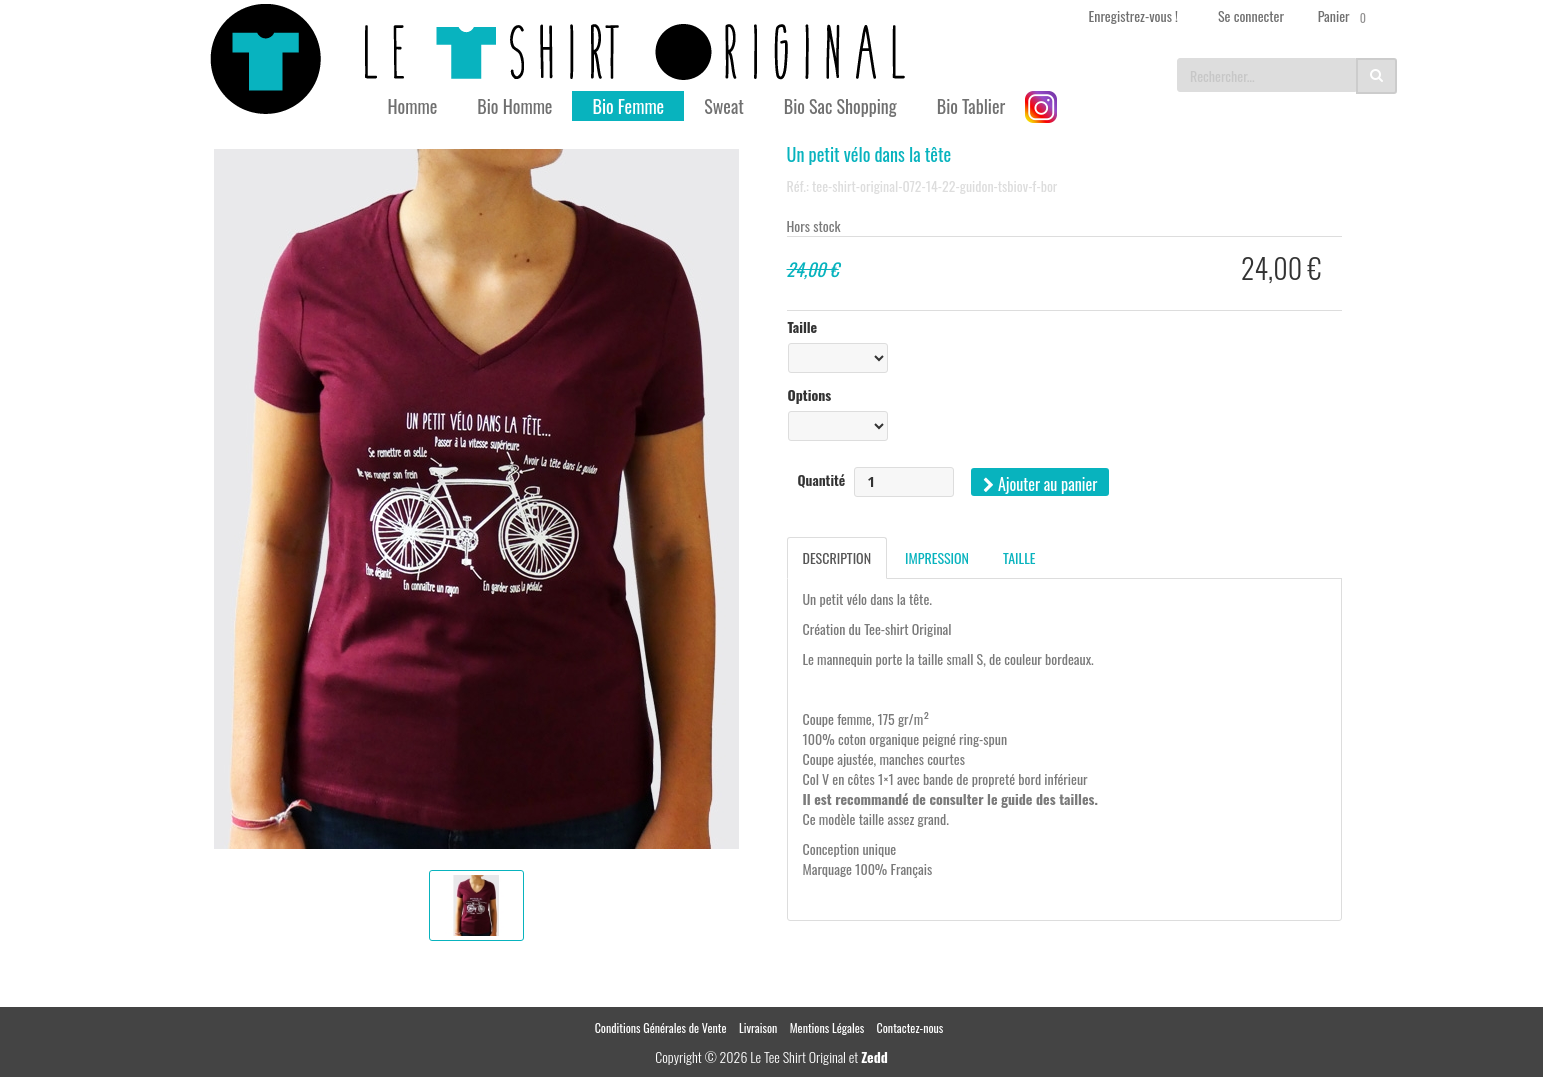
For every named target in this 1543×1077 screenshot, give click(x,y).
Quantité (822, 480)
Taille (803, 327)
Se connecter (1251, 15)
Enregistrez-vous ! (1133, 15)
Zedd (874, 1056)
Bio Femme (628, 106)
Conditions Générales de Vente (661, 1027)
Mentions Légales (827, 1027)
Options (810, 395)
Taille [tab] (1019, 557)
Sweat (724, 106)
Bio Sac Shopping (840, 106)
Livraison (758, 1027)
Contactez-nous (910, 1027)
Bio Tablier (971, 106)
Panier (1345, 16)
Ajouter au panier (1040, 484)
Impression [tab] (937, 557)
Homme (413, 106)
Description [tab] (837, 557)
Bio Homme (514, 106)
